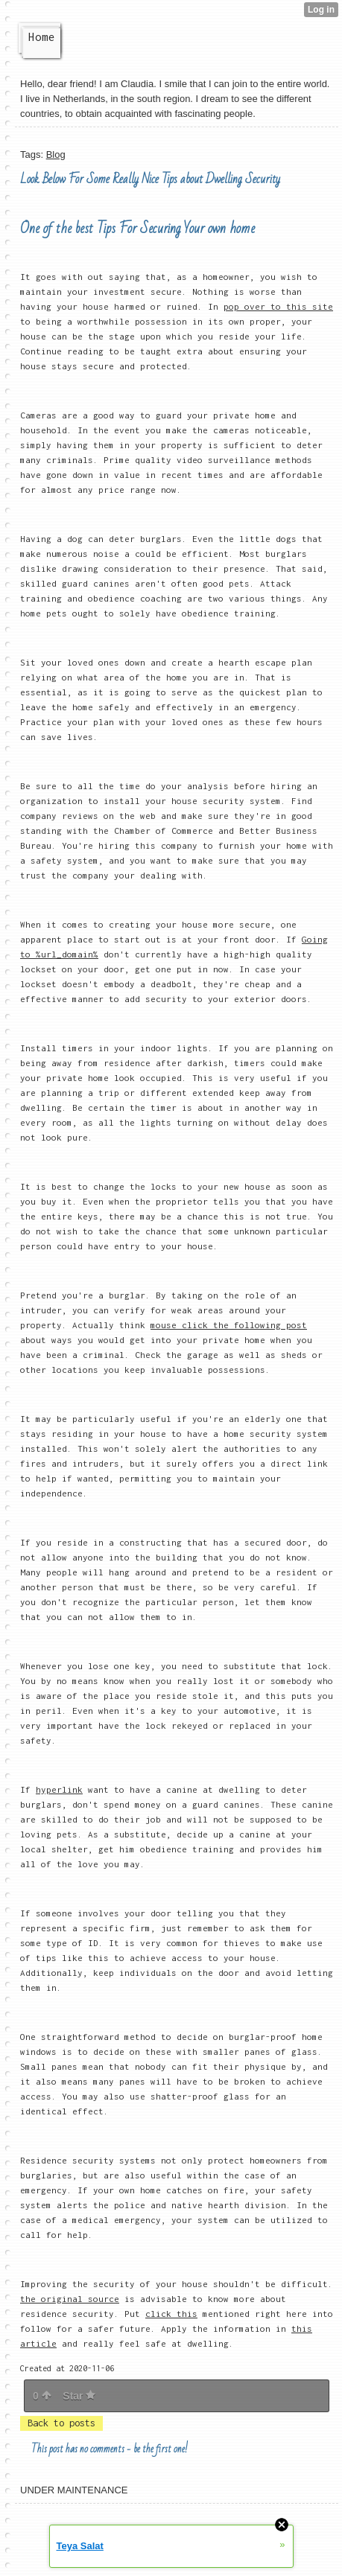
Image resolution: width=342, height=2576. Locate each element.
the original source (69, 2299)
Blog (56, 154)
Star (79, 2396)
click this (171, 2313)
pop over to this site (278, 306)
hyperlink (59, 1789)
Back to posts (61, 2423)
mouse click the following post (229, 1325)
